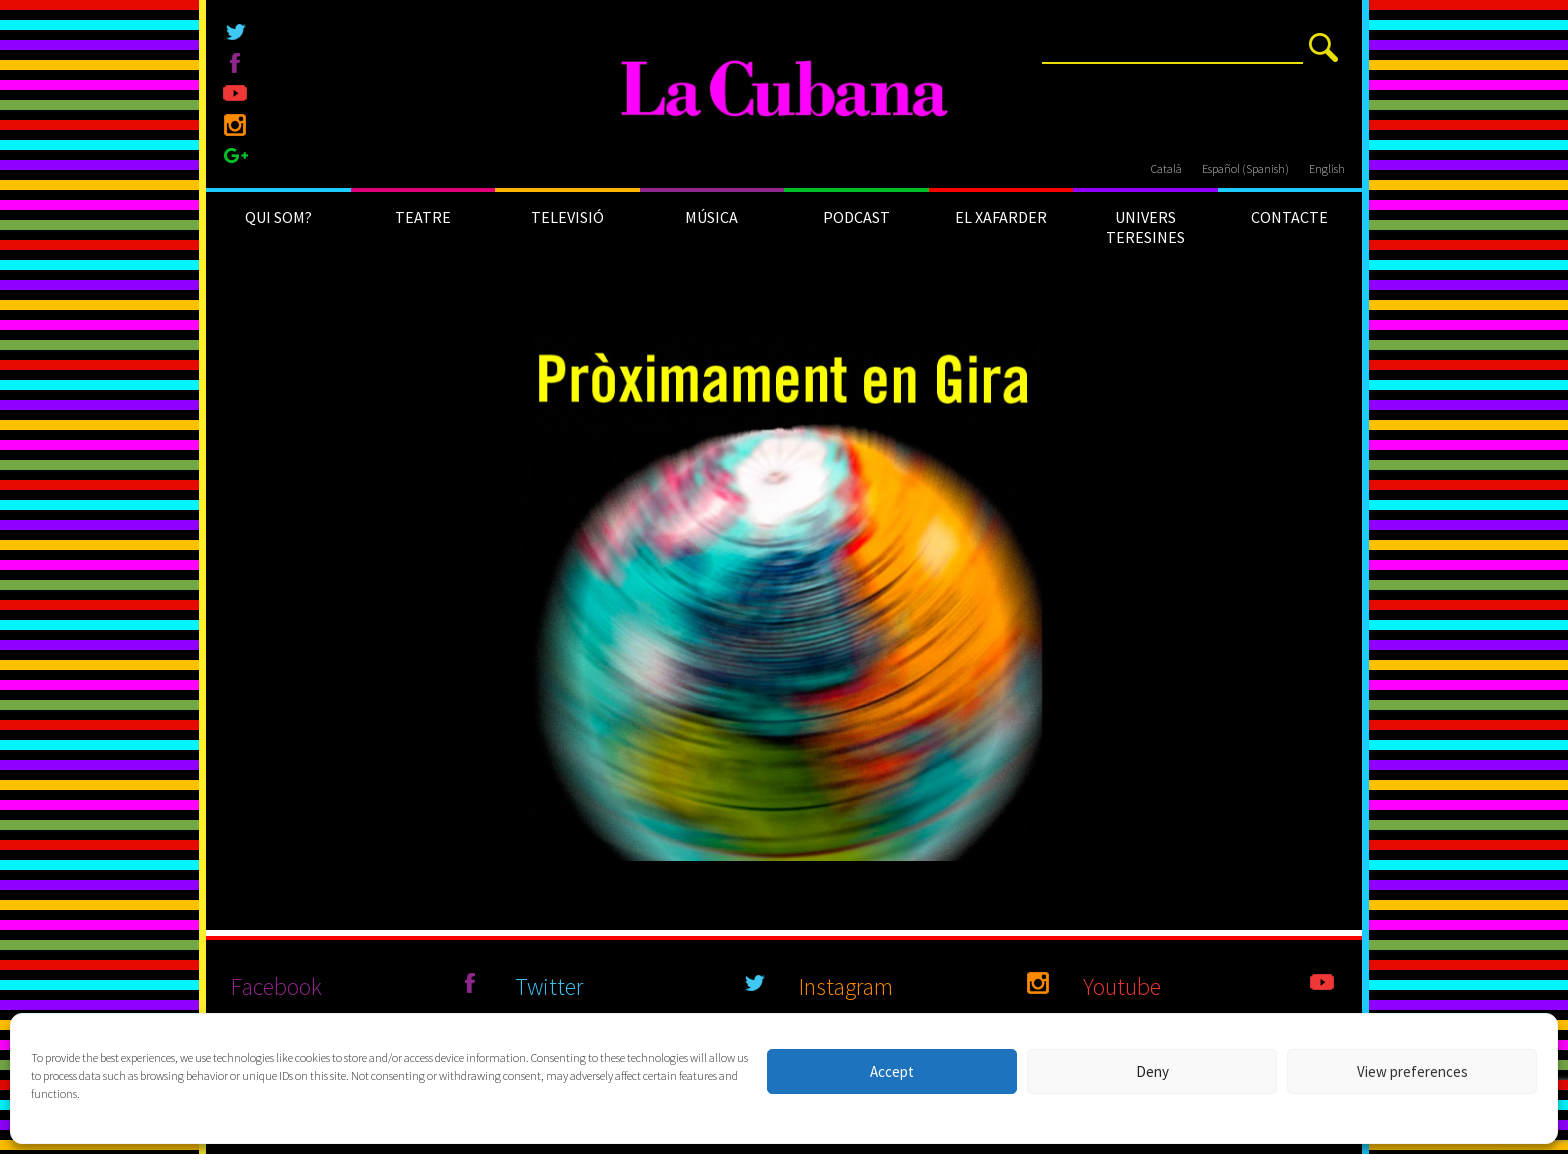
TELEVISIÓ (567, 217)
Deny (1152, 1071)
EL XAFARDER (1001, 217)
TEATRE (423, 217)
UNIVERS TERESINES (1145, 227)
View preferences (1412, 1071)
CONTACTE (1289, 217)
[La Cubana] (784, 90)
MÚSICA (711, 217)
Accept (892, 1071)
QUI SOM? (278, 217)
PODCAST (856, 217)
